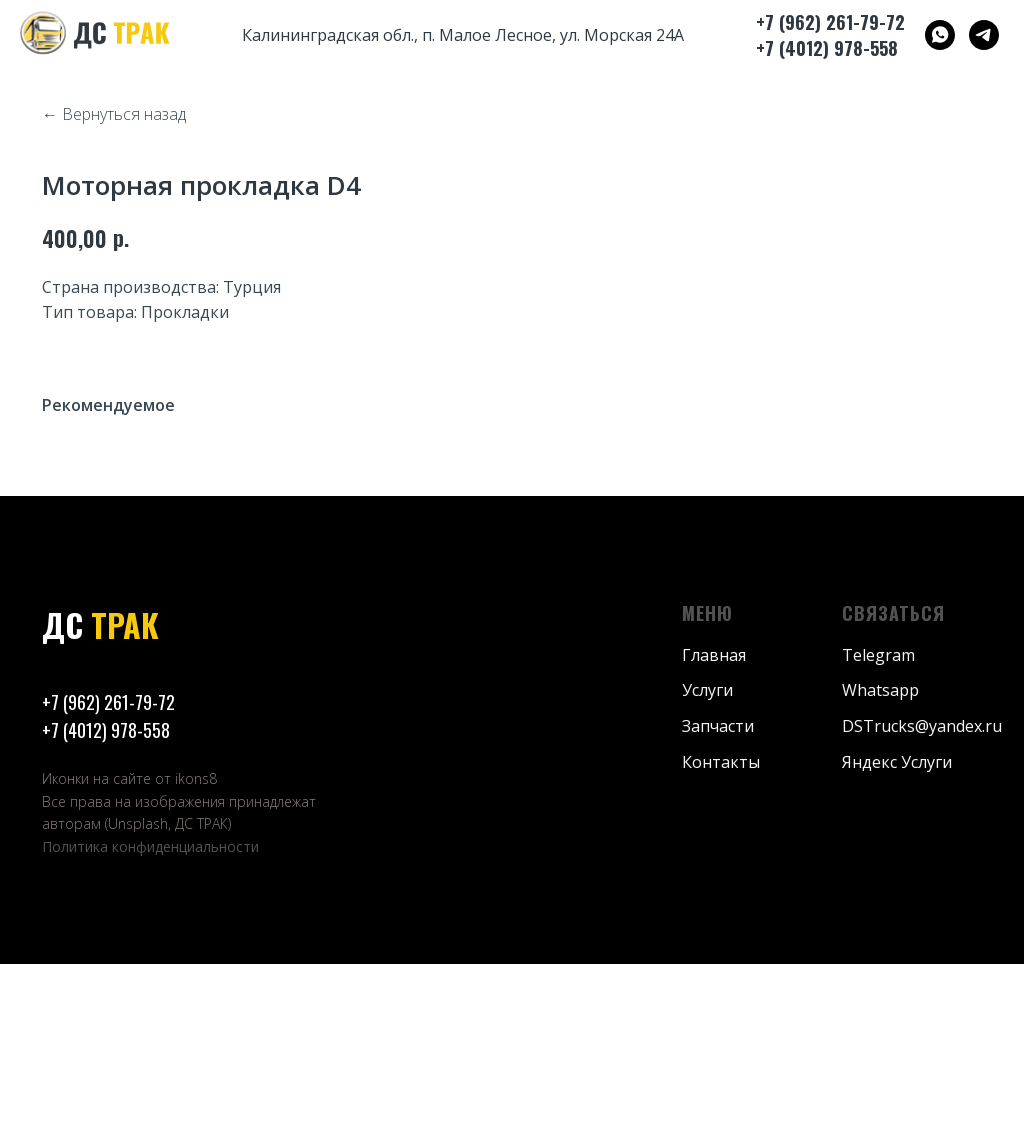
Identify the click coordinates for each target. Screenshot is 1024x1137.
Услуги (707, 864)
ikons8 (196, 952)
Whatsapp (880, 864)
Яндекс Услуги (897, 936)
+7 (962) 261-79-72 (108, 876)
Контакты (721, 936)
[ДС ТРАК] (940, 35)
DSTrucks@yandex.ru (922, 900)
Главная (714, 828)
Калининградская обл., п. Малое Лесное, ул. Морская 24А (463, 35)
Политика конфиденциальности (150, 1020)
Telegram (878, 828)
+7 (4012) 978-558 (106, 904)
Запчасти (718, 900)
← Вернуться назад (114, 114)
